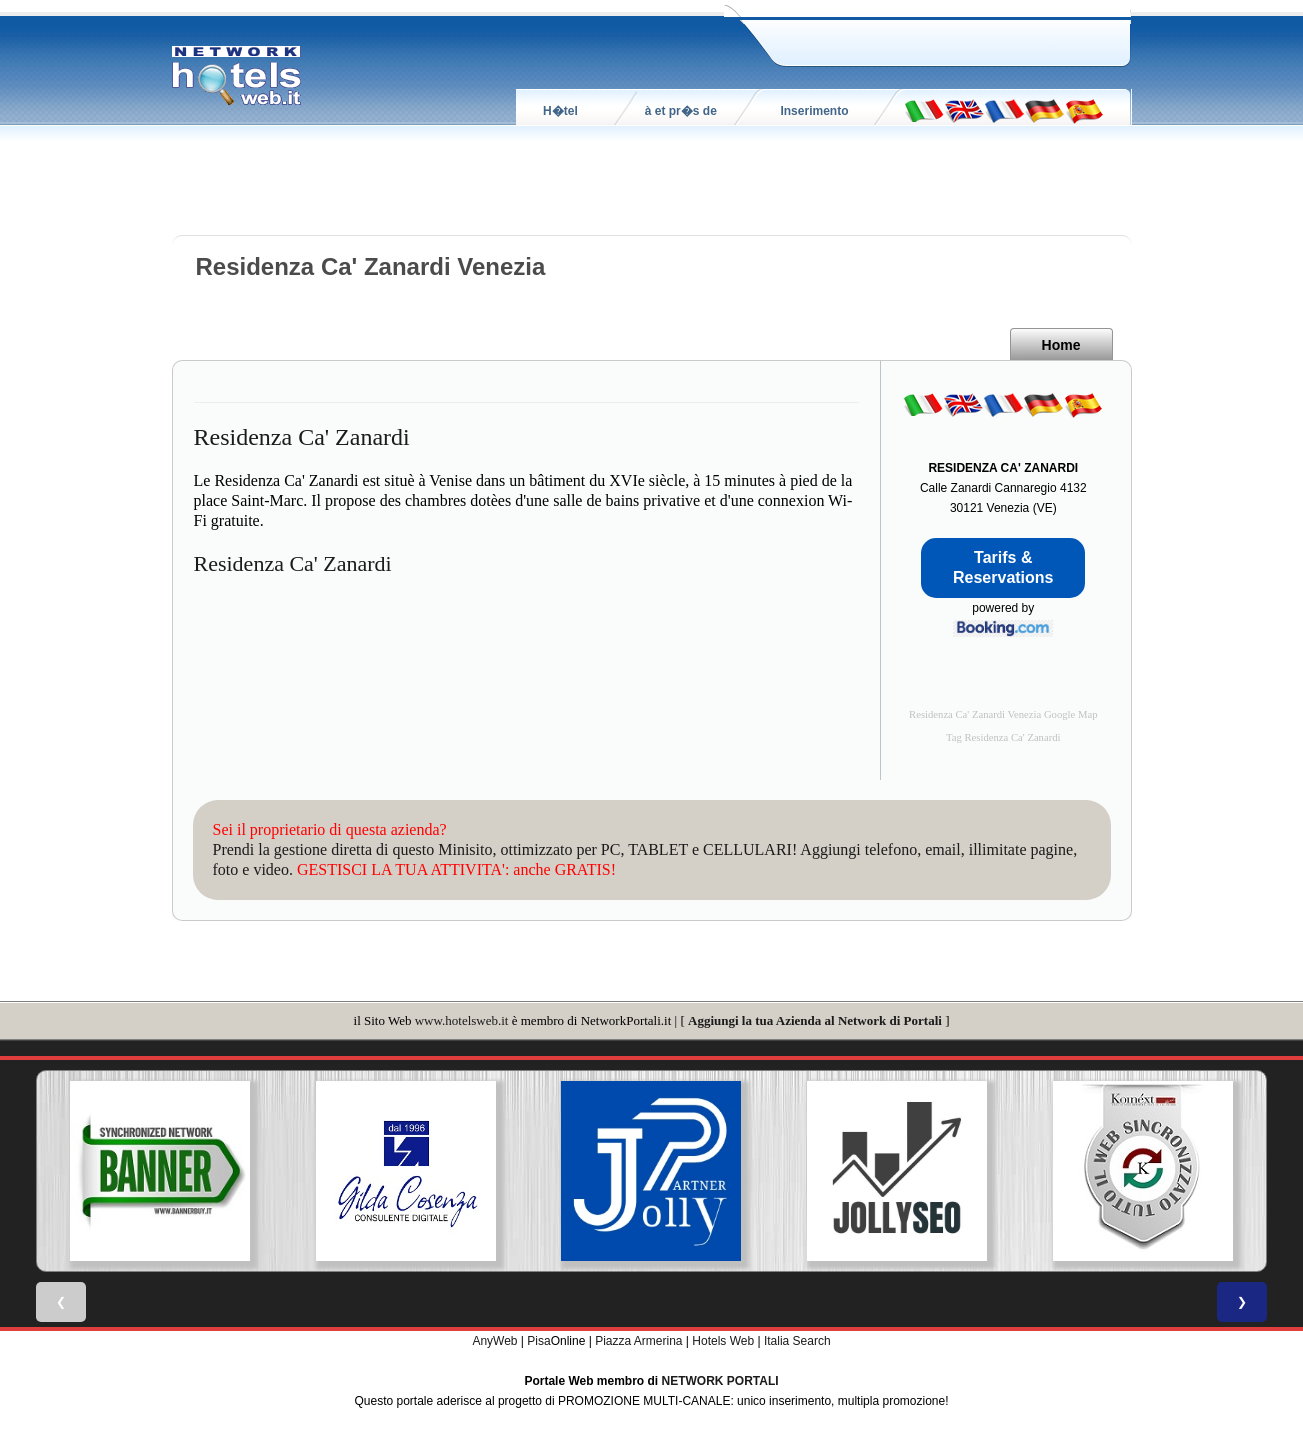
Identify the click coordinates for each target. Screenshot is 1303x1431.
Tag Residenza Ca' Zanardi (1003, 737)
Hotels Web (723, 1341)
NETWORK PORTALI (720, 1381)
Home (1061, 345)
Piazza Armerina (638, 1341)
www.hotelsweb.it (462, 1020)
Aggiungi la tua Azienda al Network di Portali (815, 1020)
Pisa (538, 1341)
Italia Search (797, 1341)
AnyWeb (494, 1341)
